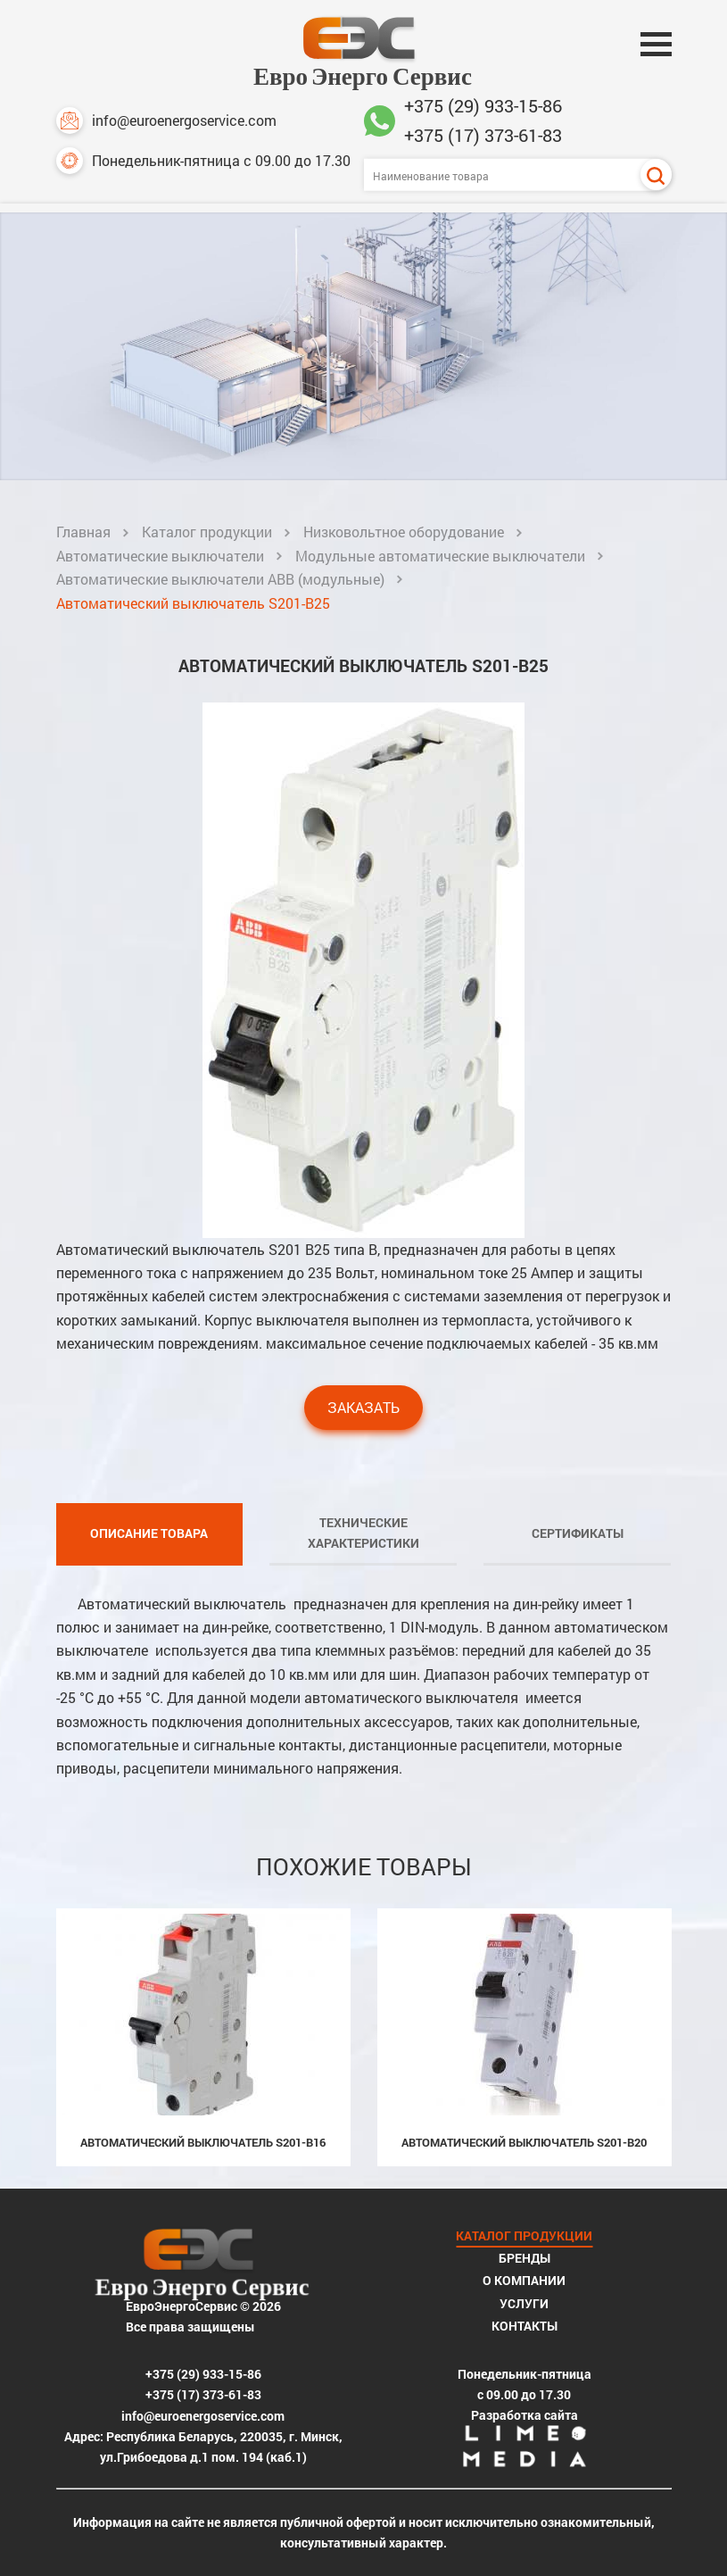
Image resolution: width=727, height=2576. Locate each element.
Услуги (524, 2303)
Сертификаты (578, 1533)
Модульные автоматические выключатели (440, 555)
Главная (83, 531)
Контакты (525, 2325)
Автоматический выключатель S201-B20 (524, 2142)
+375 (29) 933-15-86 (483, 105)
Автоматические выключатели (160, 555)
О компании (524, 2280)
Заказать (363, 1407)
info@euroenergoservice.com (166, 120)
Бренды (524, 2257)
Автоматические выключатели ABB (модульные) (220, 578)
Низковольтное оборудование (403, 531)
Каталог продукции (207, 531)
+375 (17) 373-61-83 (483, 134)
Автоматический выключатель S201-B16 (203, 2142)
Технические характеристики (363, 1532)
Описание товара (149, 1533)
